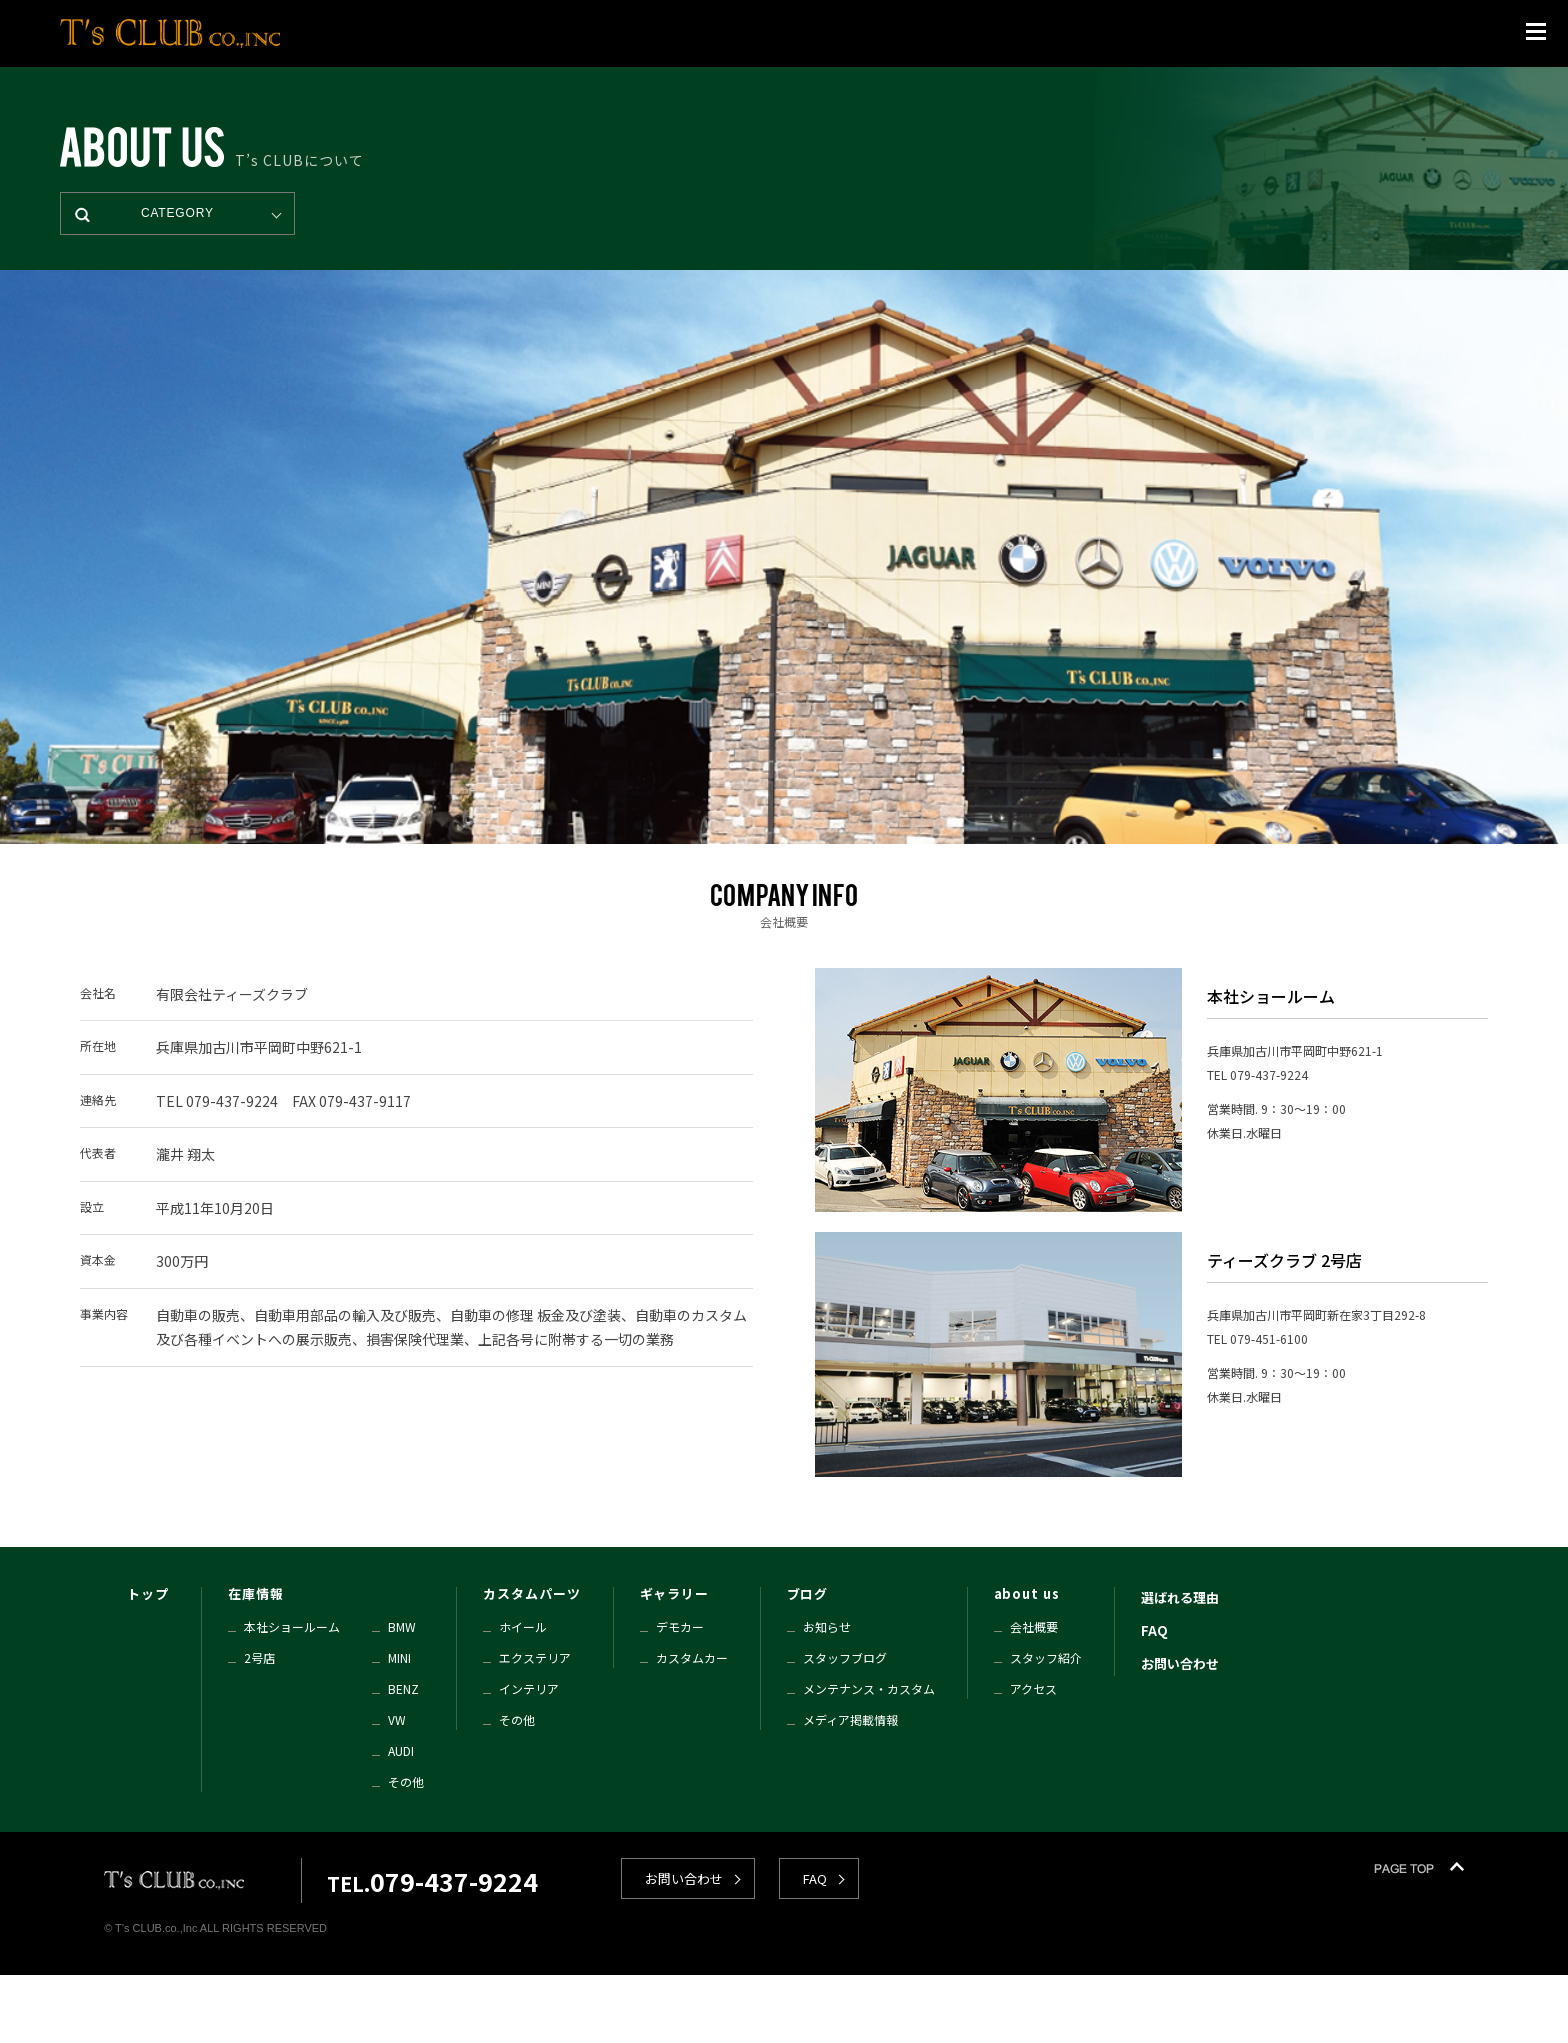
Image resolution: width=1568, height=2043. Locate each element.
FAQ (1154, 1630)
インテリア (529, 1688)
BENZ (403, 1688)
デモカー (680, 1626)
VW (397, 1719)
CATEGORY (177, 213)
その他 (406, 1781)
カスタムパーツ (531, 1593)
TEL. (432, 1883)
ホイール (523, 1626)
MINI (399, 1657)
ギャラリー (675, 1593)
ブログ (808, 1593)
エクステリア (535, 1657)
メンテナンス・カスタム (869, 1688)
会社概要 (1034, 1626)
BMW (402, 1626)
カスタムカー (692, 1657)
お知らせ (827, 1626)
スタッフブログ (845, 1657)
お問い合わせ (1180, 1663)
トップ (148, 1593)
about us (1027, 1593)
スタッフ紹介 (1046, 1657)
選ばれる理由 (1180, 1597)
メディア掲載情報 (850, 1719)
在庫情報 (256, 1593)
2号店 (259, 1657)
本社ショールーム (292, 1626)
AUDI (401, 1750)
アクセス (1033, 1688)
